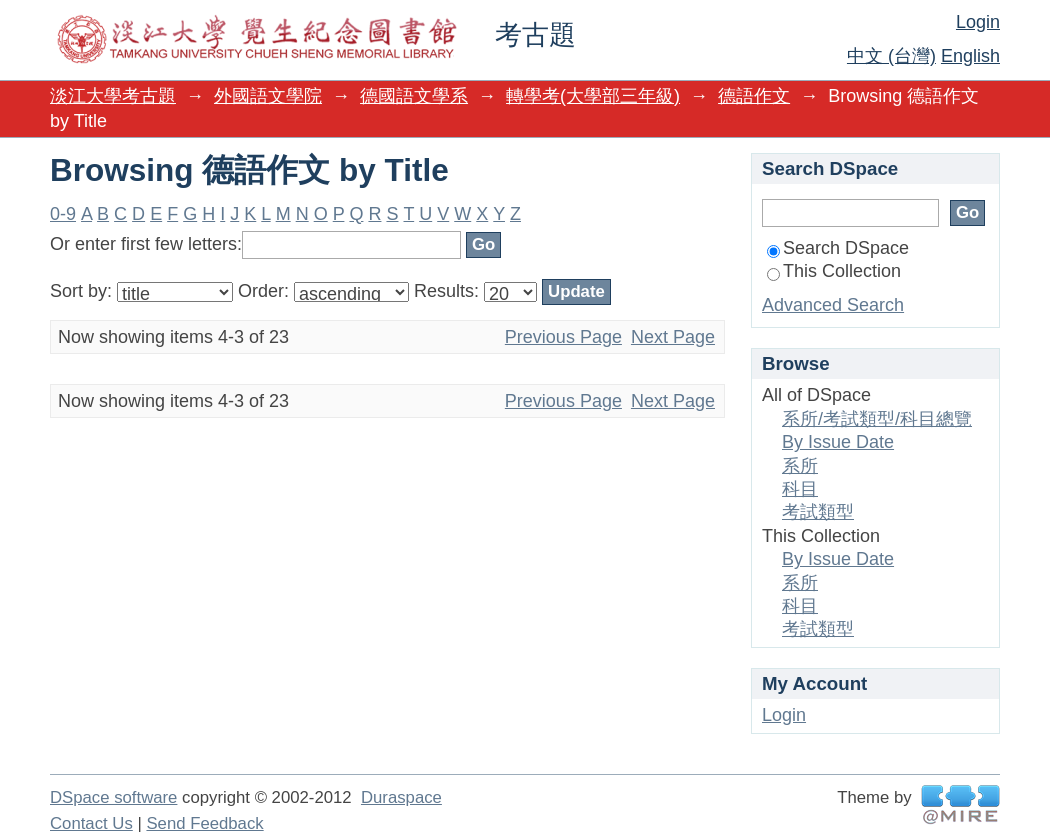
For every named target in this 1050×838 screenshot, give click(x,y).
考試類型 (818, 512)
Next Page (673, 337)
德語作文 (754, 96)
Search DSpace (838, 248)
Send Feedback (204, 823)
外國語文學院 (268, 96)
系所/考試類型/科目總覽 (877, 419)
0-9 (63, 214)
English (970, 56)
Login (978, 22)
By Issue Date (838, 442)
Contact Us (91, 823)
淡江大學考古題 (113, 96)
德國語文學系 (414, 96)
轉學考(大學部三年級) (593, 96)
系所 (800, 466)
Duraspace (401, 797)
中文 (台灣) (891, 56)
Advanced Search (833, 305)
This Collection (834, 271)
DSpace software (113, 797)
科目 (800, 489)
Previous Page (563, 337)
